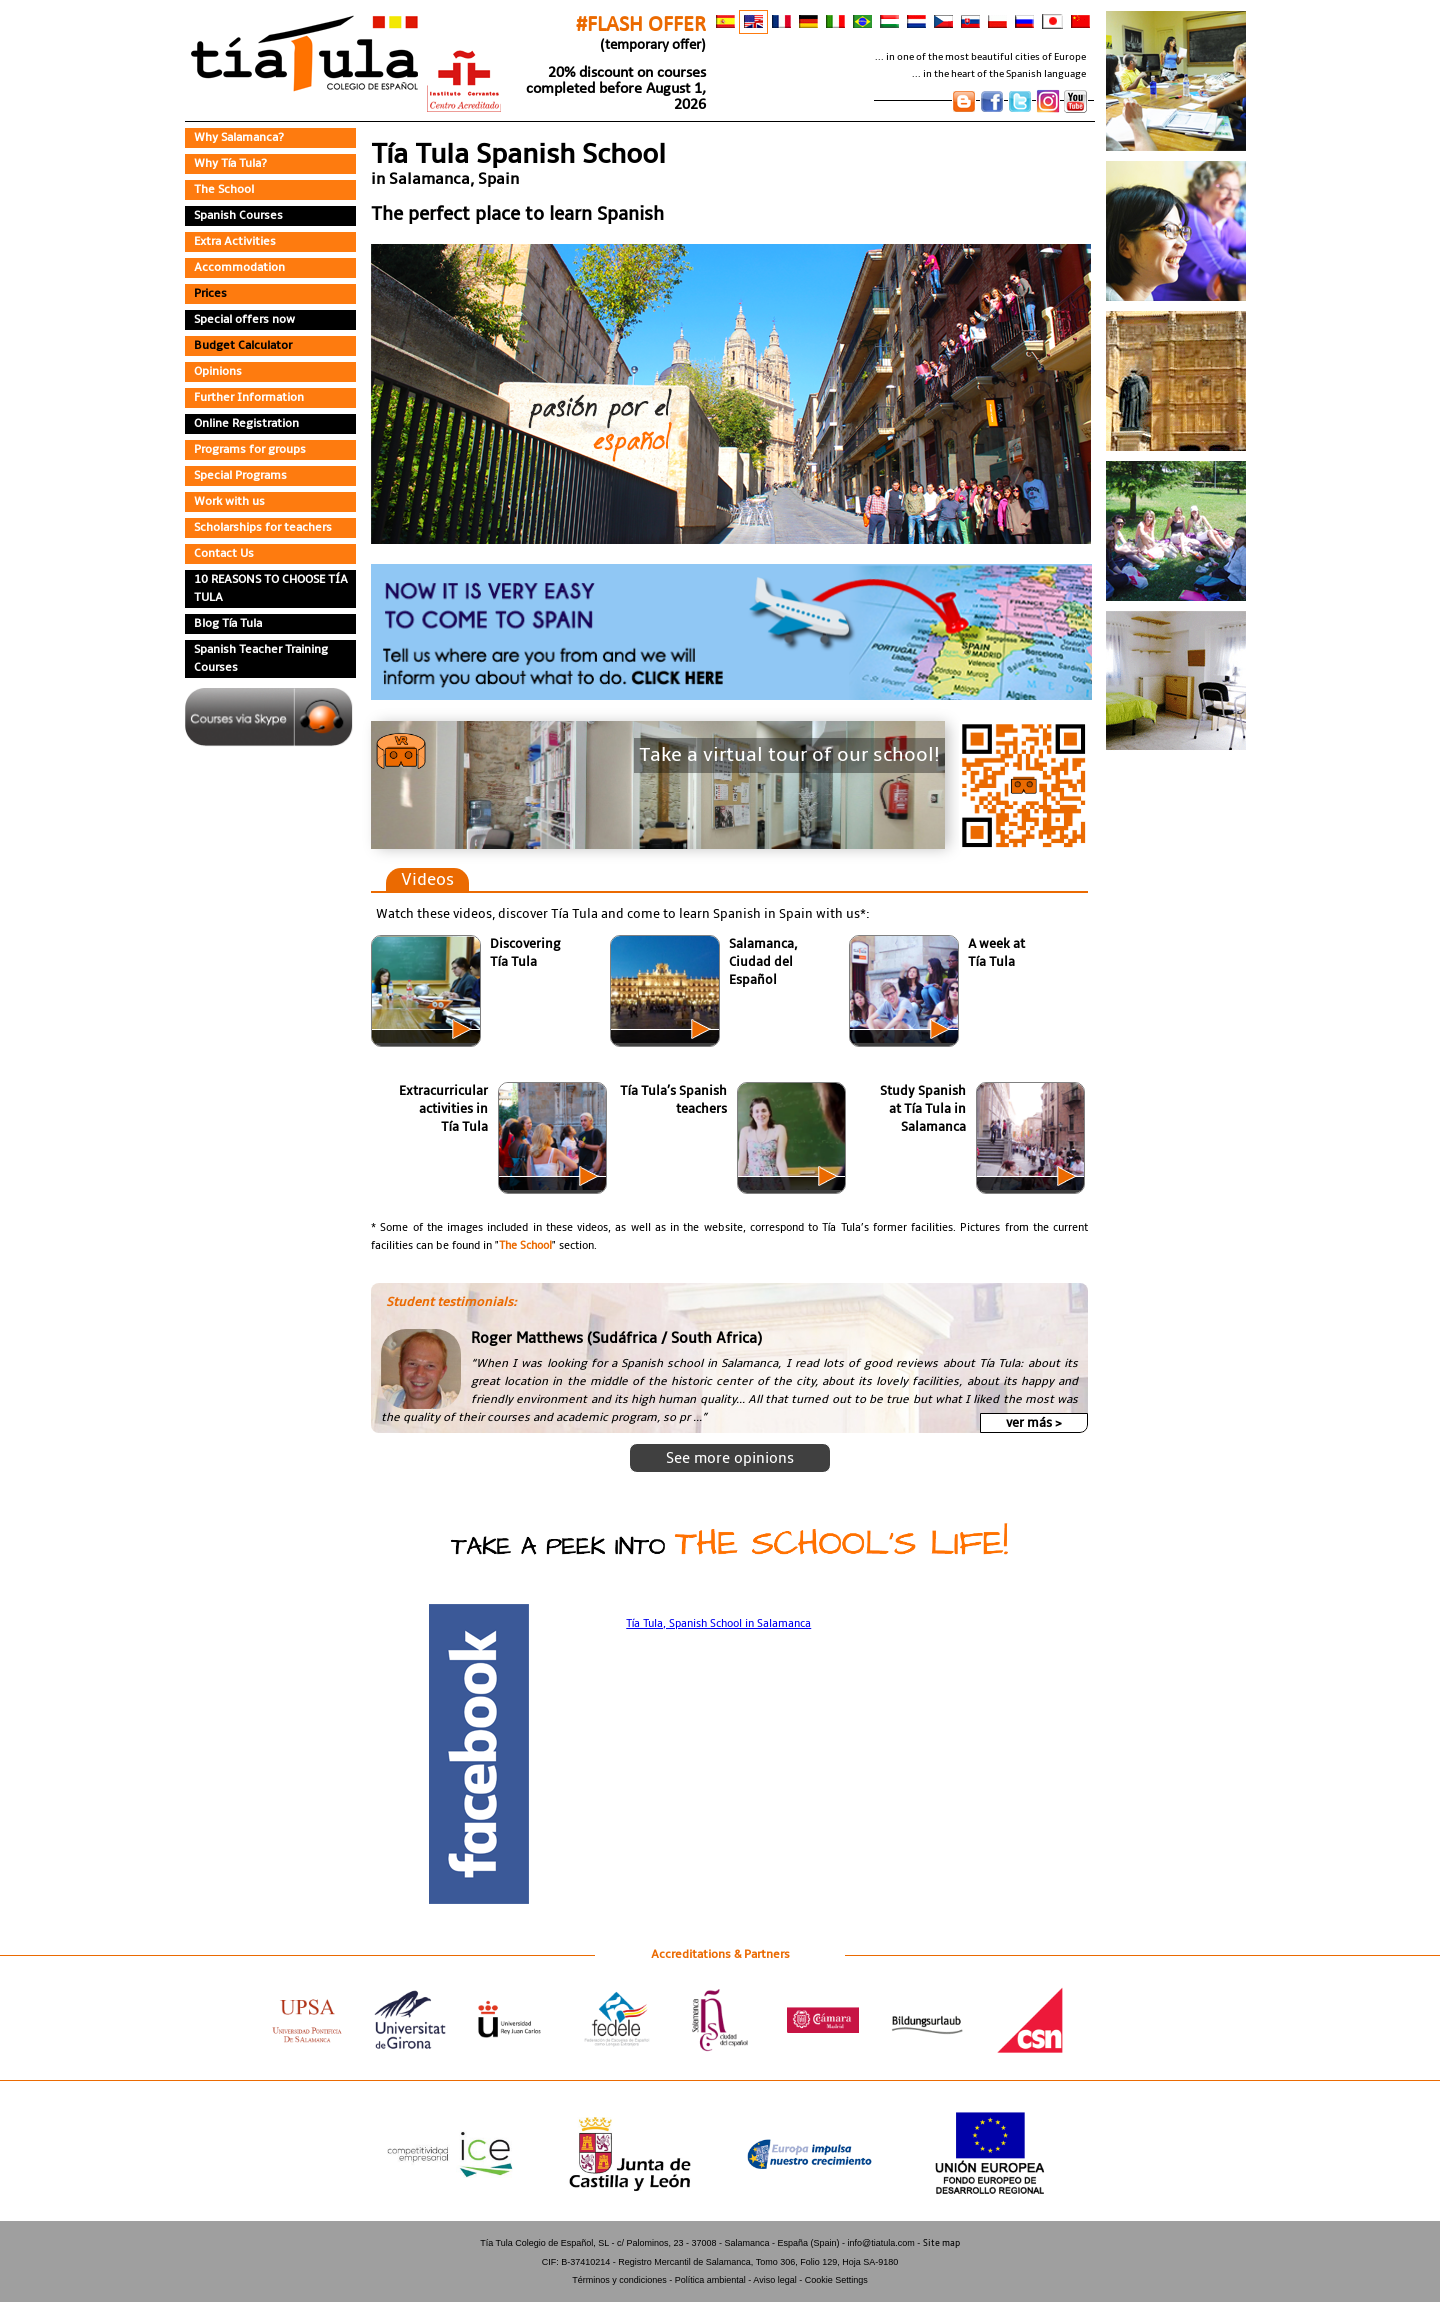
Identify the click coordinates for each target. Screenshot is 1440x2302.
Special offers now (247, 320)
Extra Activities (237, 242)
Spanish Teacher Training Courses (266, 659)
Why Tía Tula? (234, 164)
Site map (942, 2125)
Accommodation (241, 268)
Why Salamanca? (243, 138)
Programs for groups (253, 450)
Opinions (220, 372)
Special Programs (244, 476)
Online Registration (249, 424)
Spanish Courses (243, 216)
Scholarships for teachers (267, 528)
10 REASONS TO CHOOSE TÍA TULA (269, 589)
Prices (212, 294)
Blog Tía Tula (231, 624)
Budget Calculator (245, 346)
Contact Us (225, 554)
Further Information (249, 398)
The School (226, 190)
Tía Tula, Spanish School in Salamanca (719, 1619)
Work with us (231, 502)
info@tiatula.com (881, 2125)
